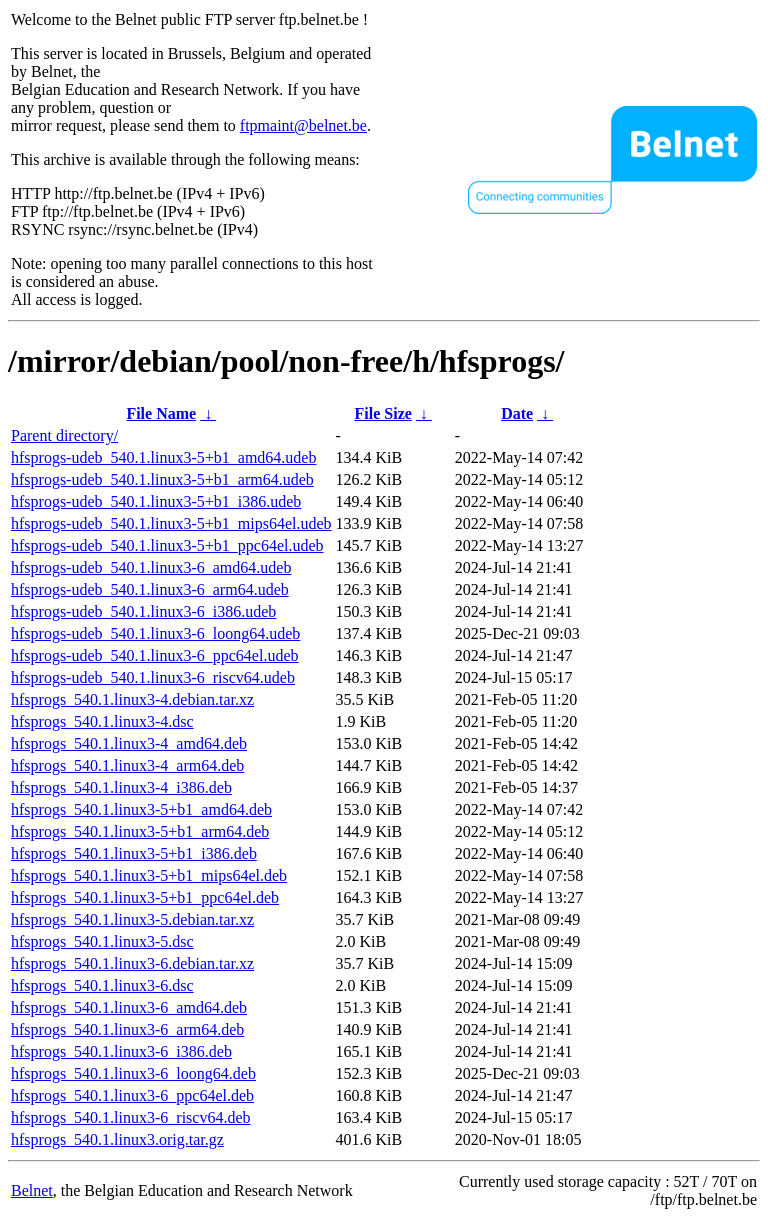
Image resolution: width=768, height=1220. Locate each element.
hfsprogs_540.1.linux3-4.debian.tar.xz (132, 699)
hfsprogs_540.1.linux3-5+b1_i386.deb (134, 853)
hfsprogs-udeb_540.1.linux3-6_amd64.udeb (151, 567)
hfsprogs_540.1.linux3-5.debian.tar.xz (132, 919)
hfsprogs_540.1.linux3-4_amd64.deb (129, 743)
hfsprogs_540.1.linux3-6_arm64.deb (127, 1029)
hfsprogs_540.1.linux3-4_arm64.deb (127, 765)
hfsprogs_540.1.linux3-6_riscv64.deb (131, 1117)
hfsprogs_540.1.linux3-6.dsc (102, 985)
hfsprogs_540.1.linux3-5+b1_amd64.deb (141, 809)
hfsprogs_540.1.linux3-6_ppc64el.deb (132, 1095)
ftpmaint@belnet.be (303, 125)
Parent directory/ (64, 435)
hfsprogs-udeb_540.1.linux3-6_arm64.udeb (150, 589)
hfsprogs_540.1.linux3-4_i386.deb (121, 787)
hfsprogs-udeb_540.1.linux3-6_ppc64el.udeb (155, 655)
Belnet (32, 1190)
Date (517, 413)
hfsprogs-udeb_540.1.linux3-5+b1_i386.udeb (156, 501)
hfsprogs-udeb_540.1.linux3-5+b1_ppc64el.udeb (167, 545)
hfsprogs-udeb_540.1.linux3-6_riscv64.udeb (153, 677)
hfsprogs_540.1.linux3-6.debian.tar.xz (132, 963)
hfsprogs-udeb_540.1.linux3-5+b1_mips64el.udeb (171, 523)
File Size (383, 413)
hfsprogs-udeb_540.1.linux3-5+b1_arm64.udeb (162, 479)
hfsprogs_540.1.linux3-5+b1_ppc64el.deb (145, 897)
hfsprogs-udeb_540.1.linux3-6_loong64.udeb (155, 633)
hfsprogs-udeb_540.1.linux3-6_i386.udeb (143, 611)
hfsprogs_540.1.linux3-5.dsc (102, 941)
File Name (161, 413)
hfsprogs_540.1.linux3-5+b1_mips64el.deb (149, 875)
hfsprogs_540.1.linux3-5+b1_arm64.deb (140, 831)
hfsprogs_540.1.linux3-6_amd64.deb (129, 1007)
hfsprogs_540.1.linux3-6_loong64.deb (133, 1073)
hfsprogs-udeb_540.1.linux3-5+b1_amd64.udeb (163, 457)
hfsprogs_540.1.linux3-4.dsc (102, 721)
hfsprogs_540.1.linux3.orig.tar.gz (117, 1139)
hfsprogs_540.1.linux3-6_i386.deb (121, 1051)
